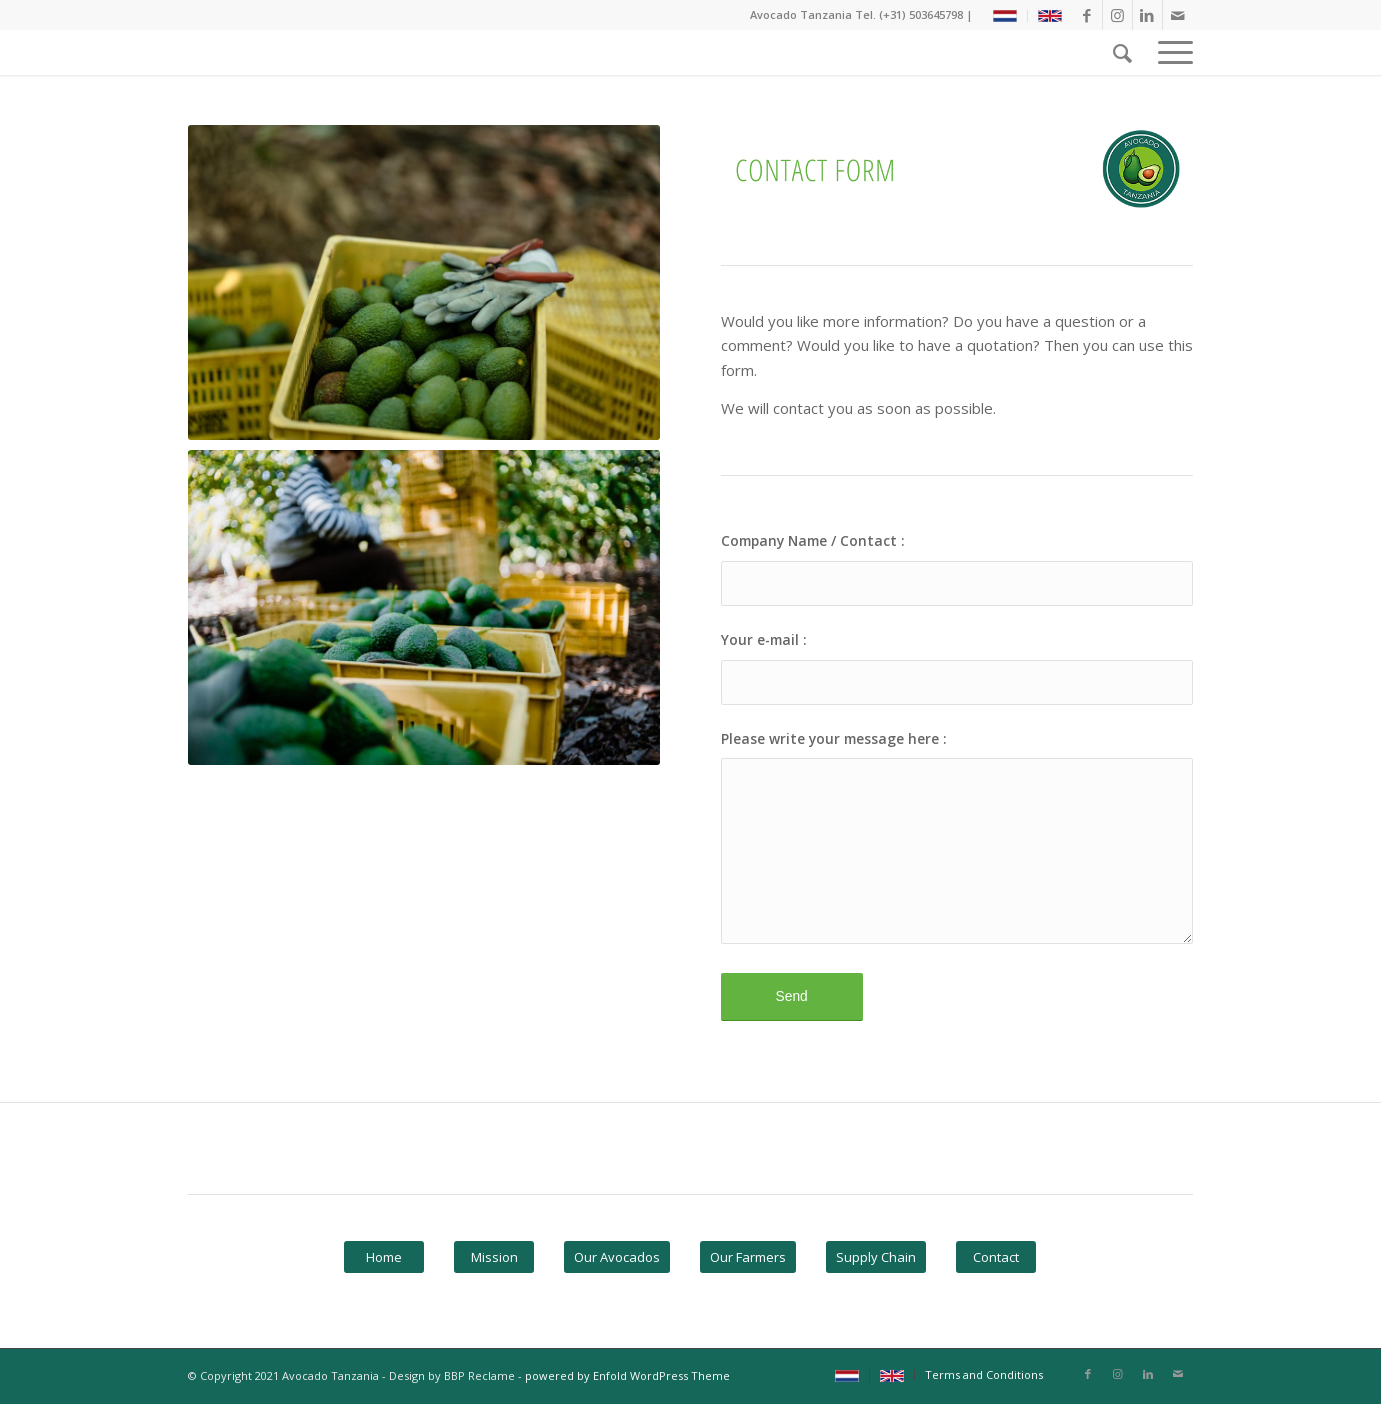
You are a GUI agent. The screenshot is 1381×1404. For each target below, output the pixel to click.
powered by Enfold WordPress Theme (627, 1375)
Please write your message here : (834, 738)
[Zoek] (1122, 52)
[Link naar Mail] (1178, 15)
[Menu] (1169, 52)
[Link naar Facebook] (1087, 15)
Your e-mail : (764, 639)
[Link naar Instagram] (1117, 15)
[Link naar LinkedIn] (1147, 15)
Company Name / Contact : (813, 540)
